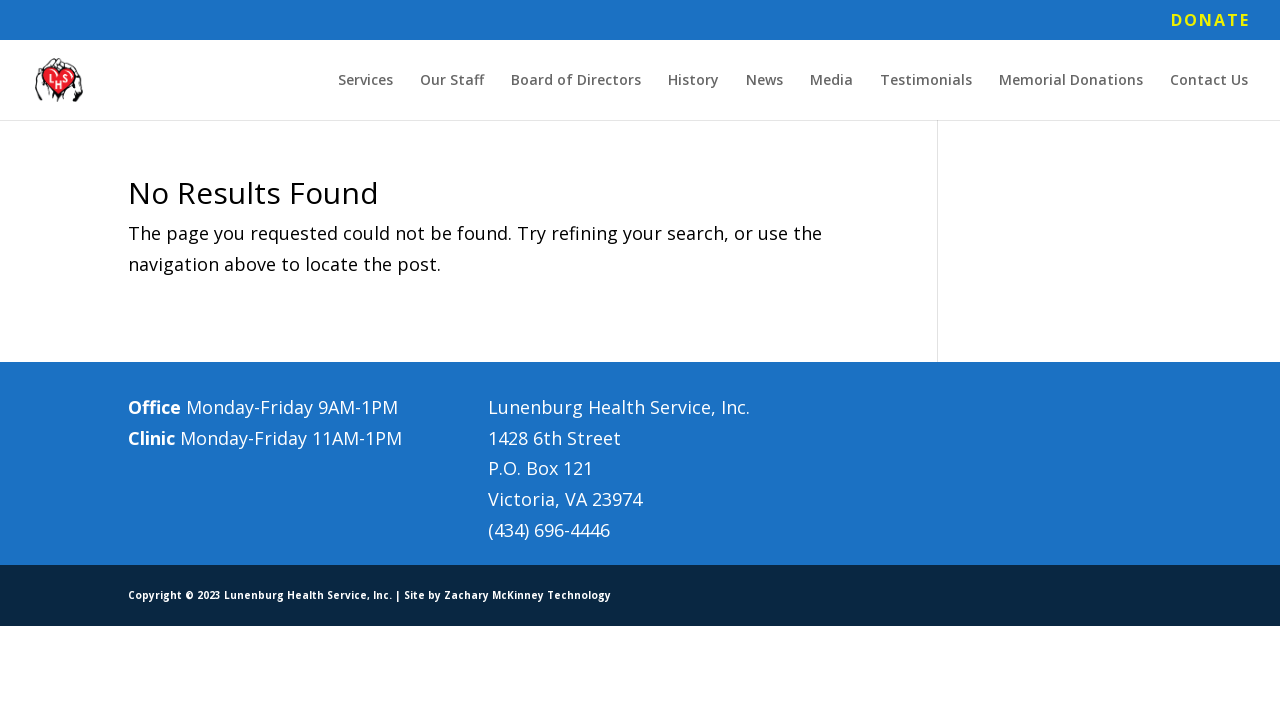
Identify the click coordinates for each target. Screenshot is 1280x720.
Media (831, 81)
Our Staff (452, 81)
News (764, 81)
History (693, 81)
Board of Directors (576, 81)
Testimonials (926, 81)
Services (365, 81)
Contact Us (1209, 81)
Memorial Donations (1071, 81)
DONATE (1210, 21)
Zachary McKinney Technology (527, 595)
